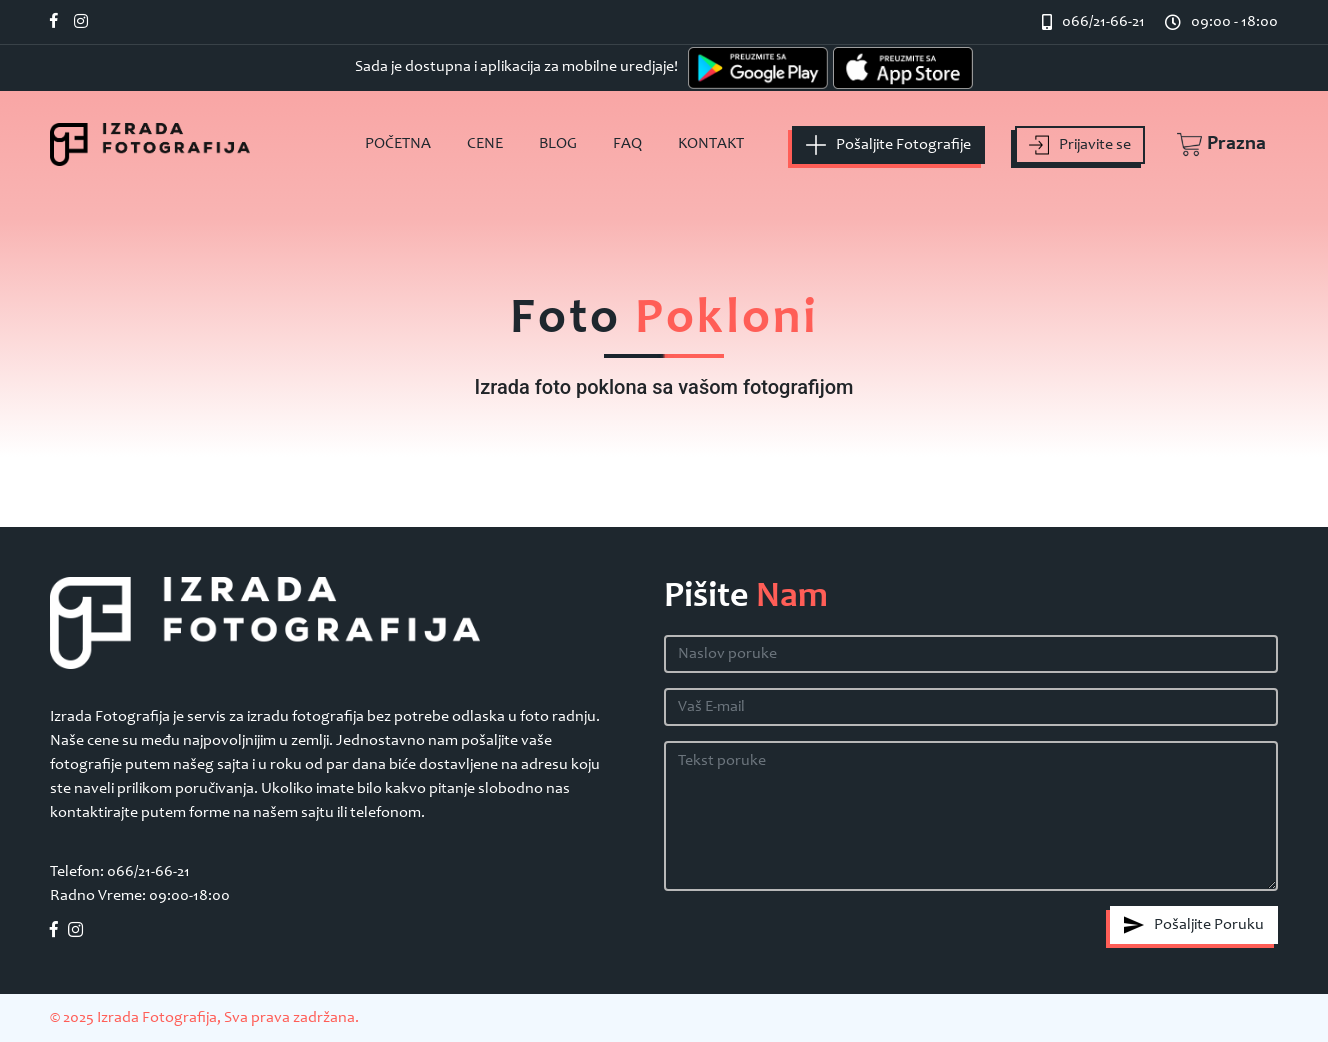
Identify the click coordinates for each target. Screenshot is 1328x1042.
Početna (398, 144)
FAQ (627, 144)
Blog (558, 144)
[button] (1211, 145)
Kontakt (711, 144)
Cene (485, 144)
